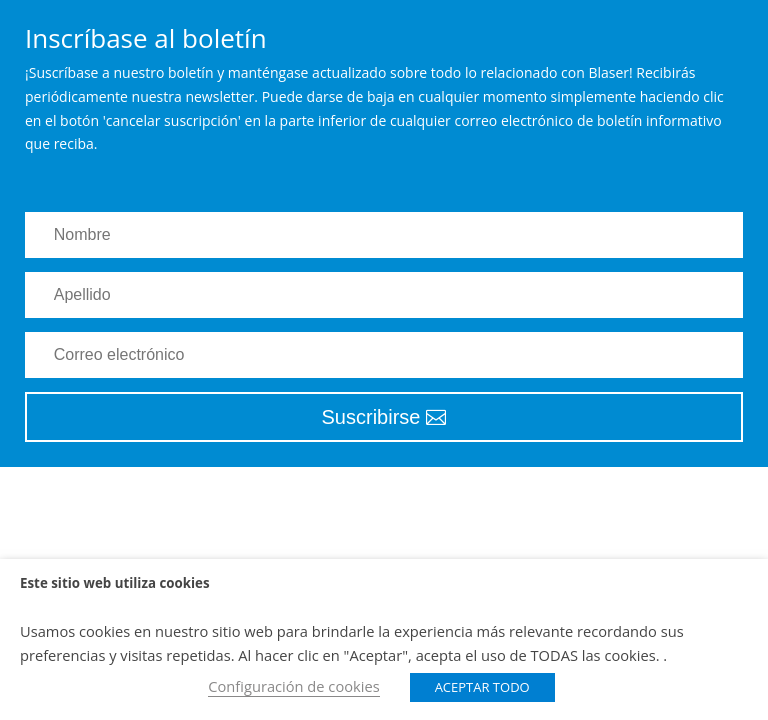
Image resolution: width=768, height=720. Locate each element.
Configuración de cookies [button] (293, 686)
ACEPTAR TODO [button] (482, 687)
